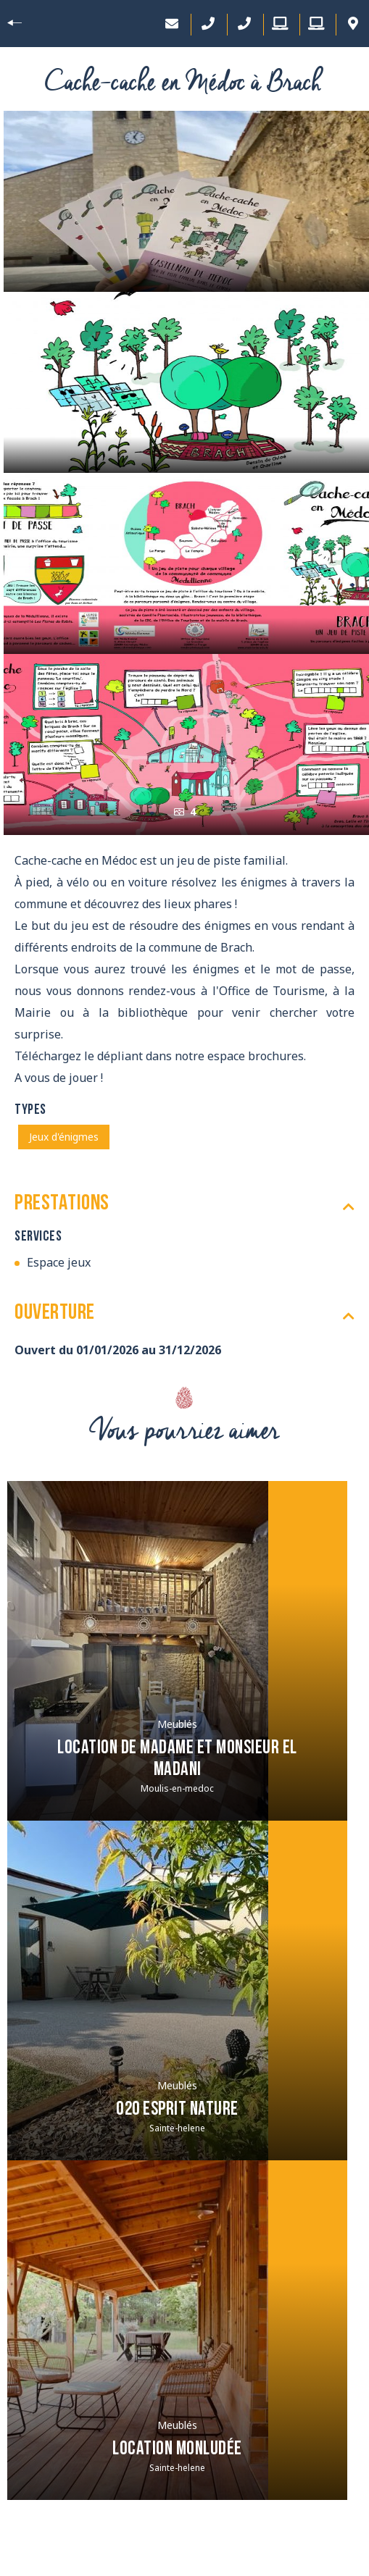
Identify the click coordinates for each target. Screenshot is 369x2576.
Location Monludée (177, 2449)
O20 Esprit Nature (177, 2110)
